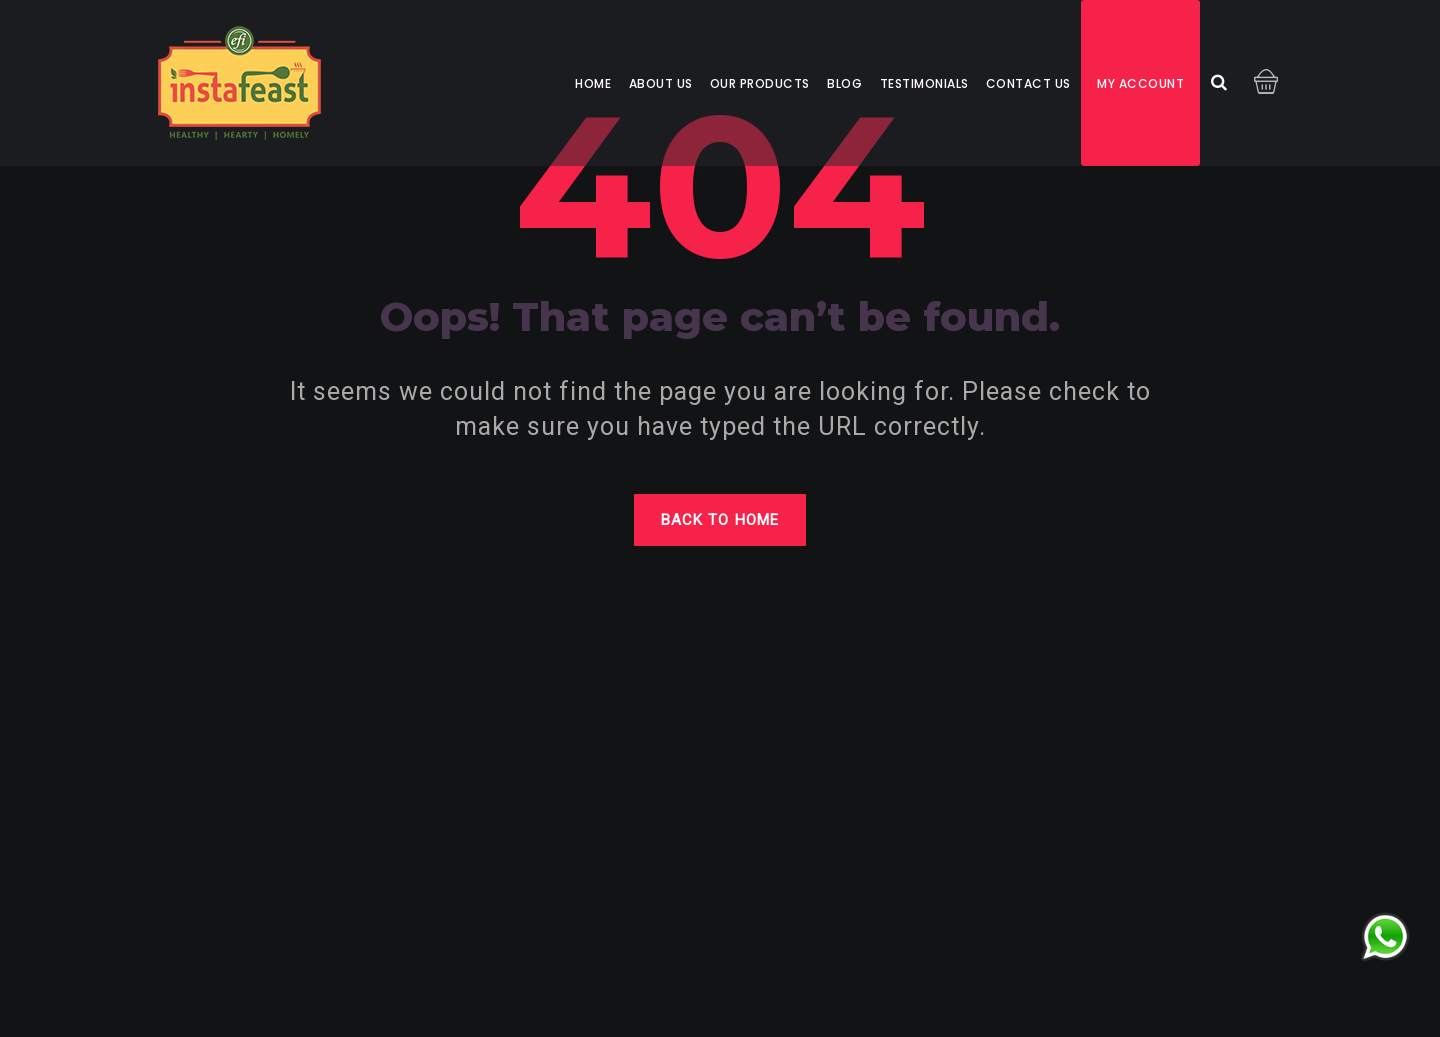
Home (593, 83)
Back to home (720, 520)
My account (1140, 83)
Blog (844, 83)
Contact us (1028, 83)
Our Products (760, 83)
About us (661, 83)
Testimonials (924, 83)
